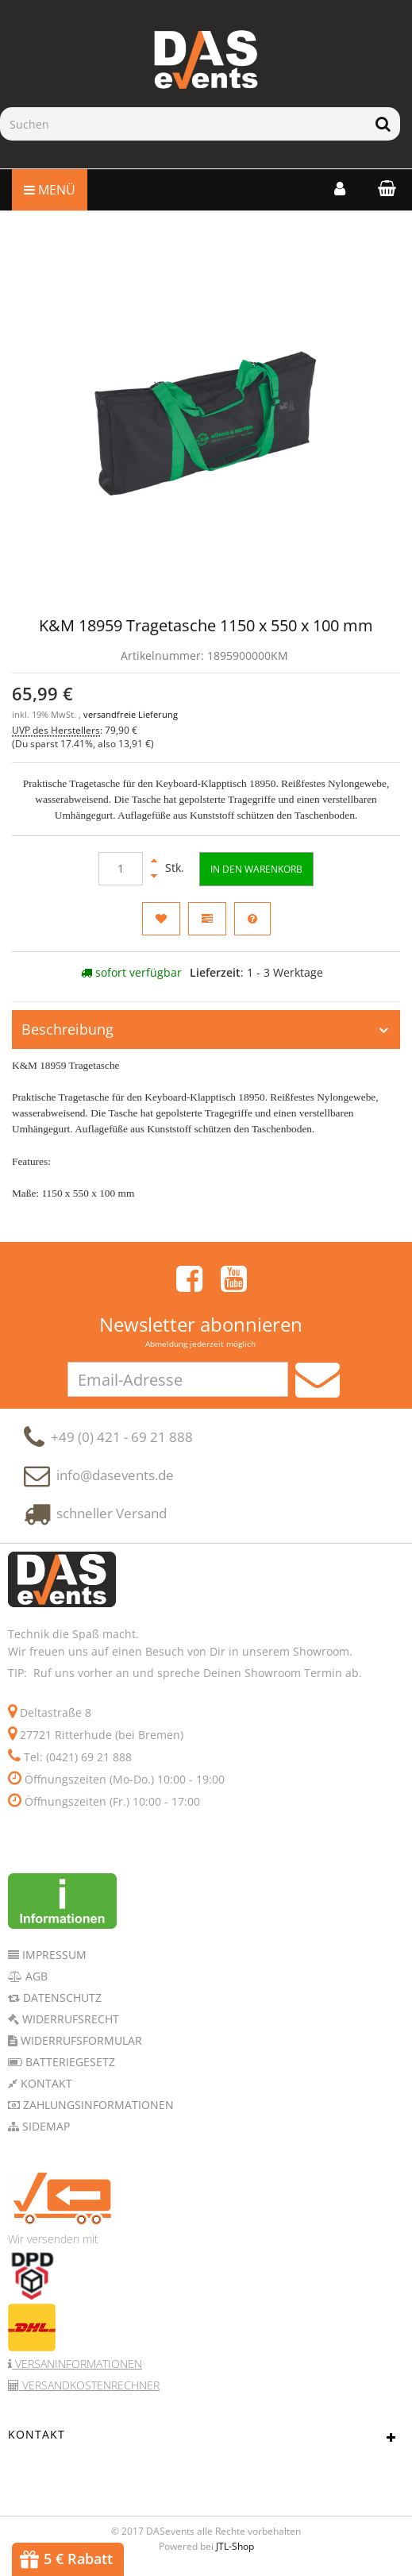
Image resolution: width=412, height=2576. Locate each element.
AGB (35, 1978)
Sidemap (44, 2128)
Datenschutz (61, 1999)
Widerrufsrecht (69, 2021)
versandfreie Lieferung (130, 714)
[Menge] (120, 868)
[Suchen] (183, 124)
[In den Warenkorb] (256, 869)
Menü (49, 190)
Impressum (53, 1957)
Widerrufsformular (79, 2042)
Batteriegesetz (68, 2064)
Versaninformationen (77, 2366)
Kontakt (44, 2085)
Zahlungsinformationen (97, 2107)
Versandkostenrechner (89, 2387)
